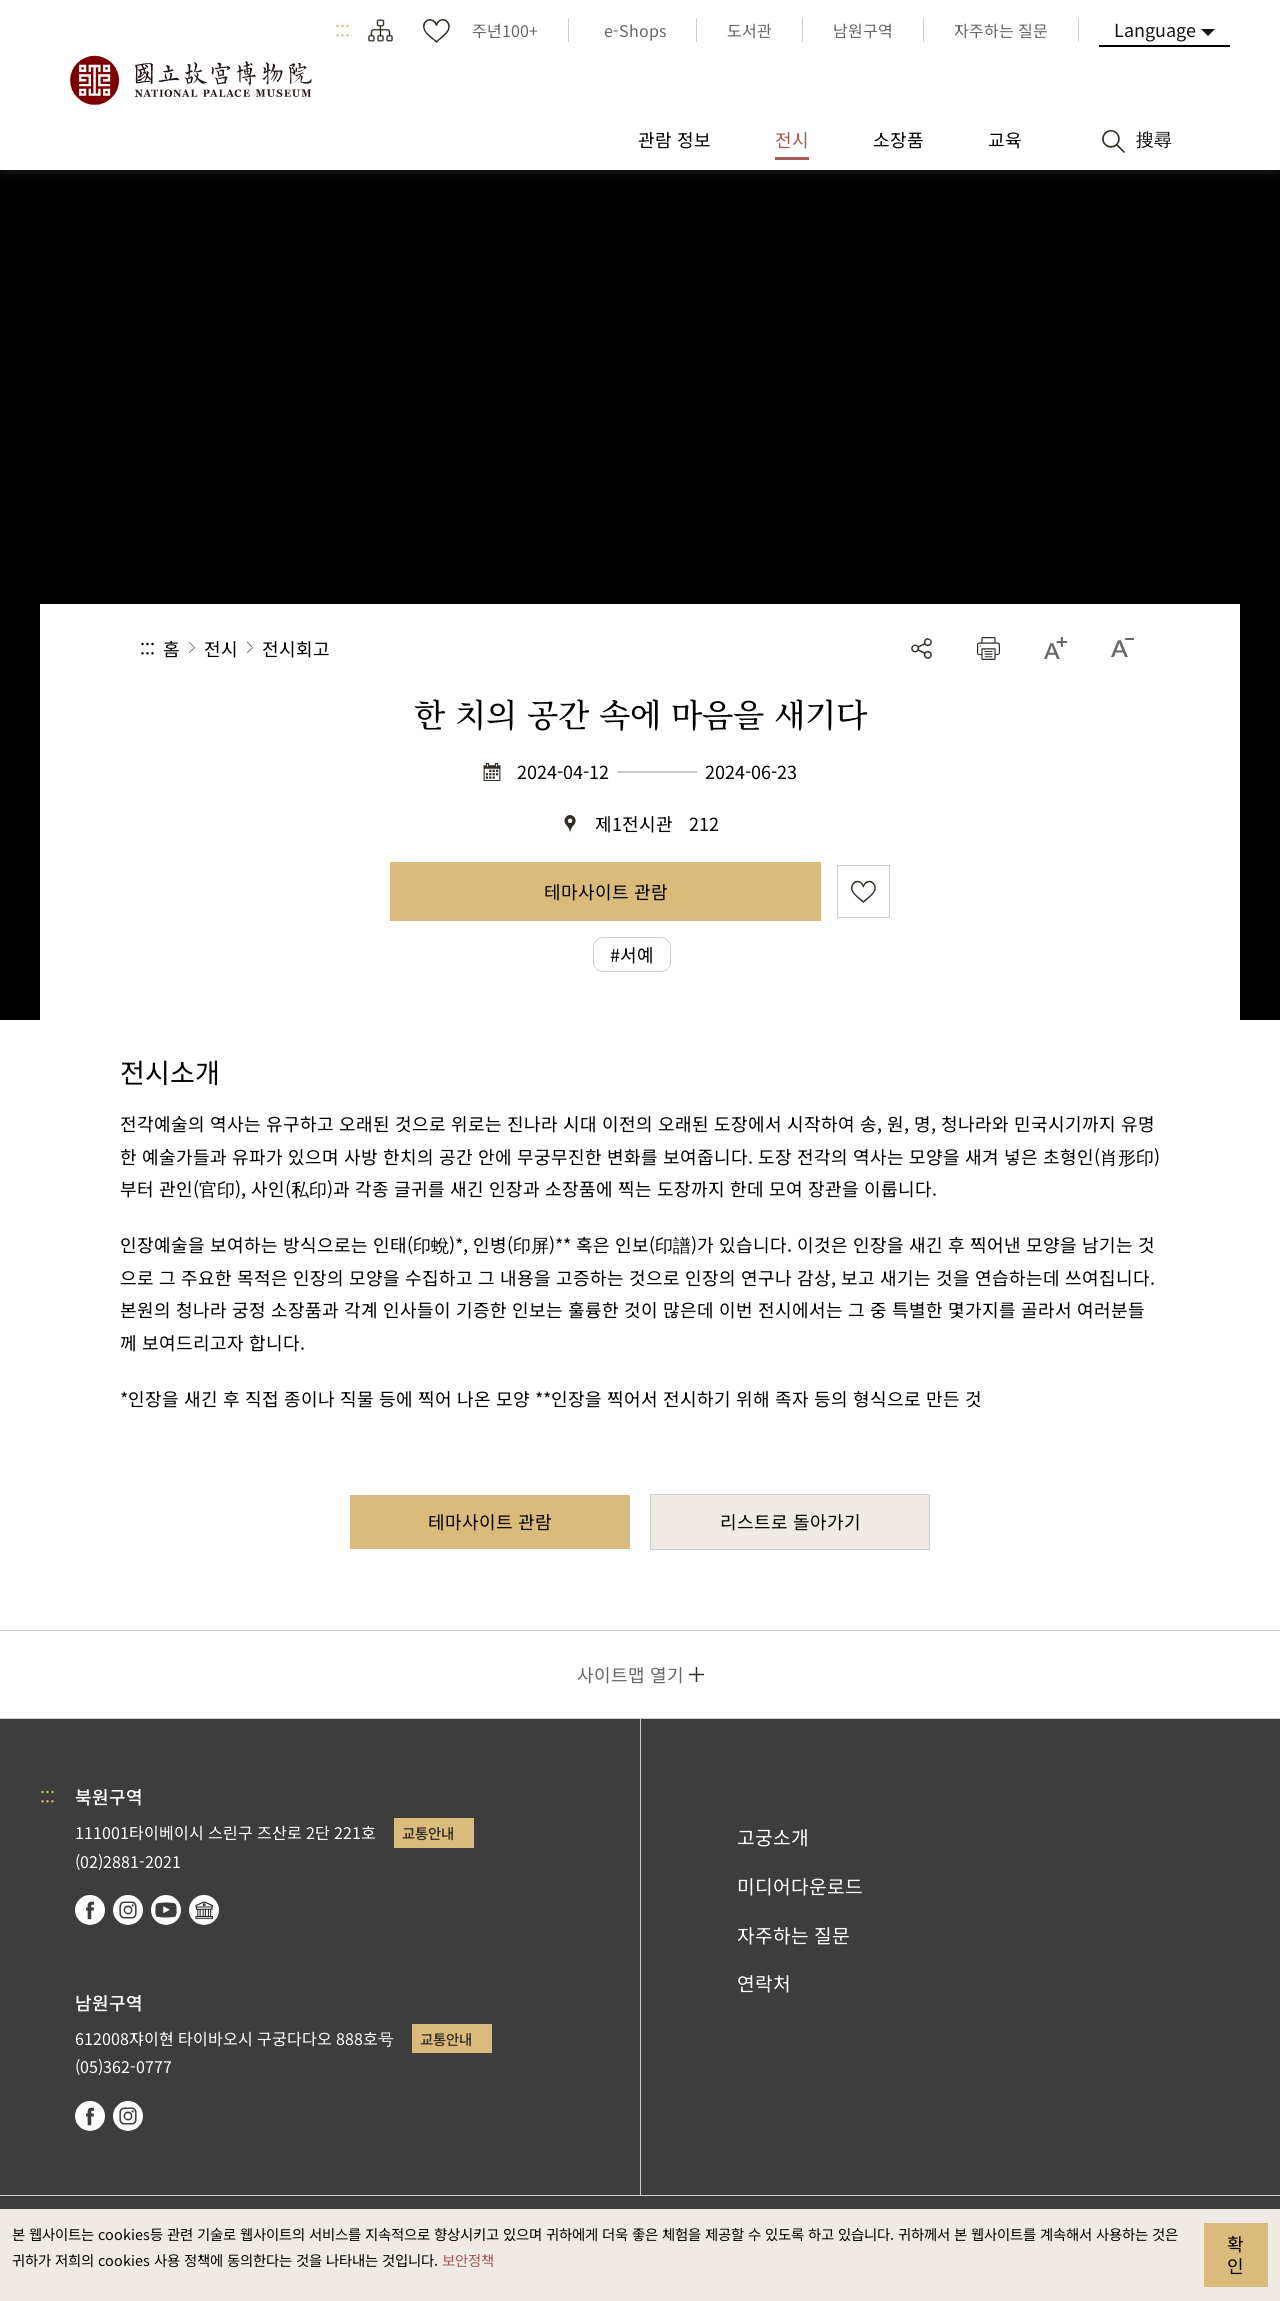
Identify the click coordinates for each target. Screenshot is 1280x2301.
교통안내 (428, 1832)
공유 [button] (921, 648)
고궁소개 (773, 1837)
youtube (166, 1910)
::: (342, 30)
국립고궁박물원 (190, 80)
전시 (221, 648)
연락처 (764, 1983)
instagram (128, 1910)
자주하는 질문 (793, 1935)
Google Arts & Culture (204, 1910)
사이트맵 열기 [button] (630, 1674)
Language (1155, 29)
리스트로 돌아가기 (790, 1521)
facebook (90, 1910)
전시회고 (296, 648)
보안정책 (468, 2259)
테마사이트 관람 (606, 891)
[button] (988, 648)
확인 (1235, 2254)
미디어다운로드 (800, 1886)
